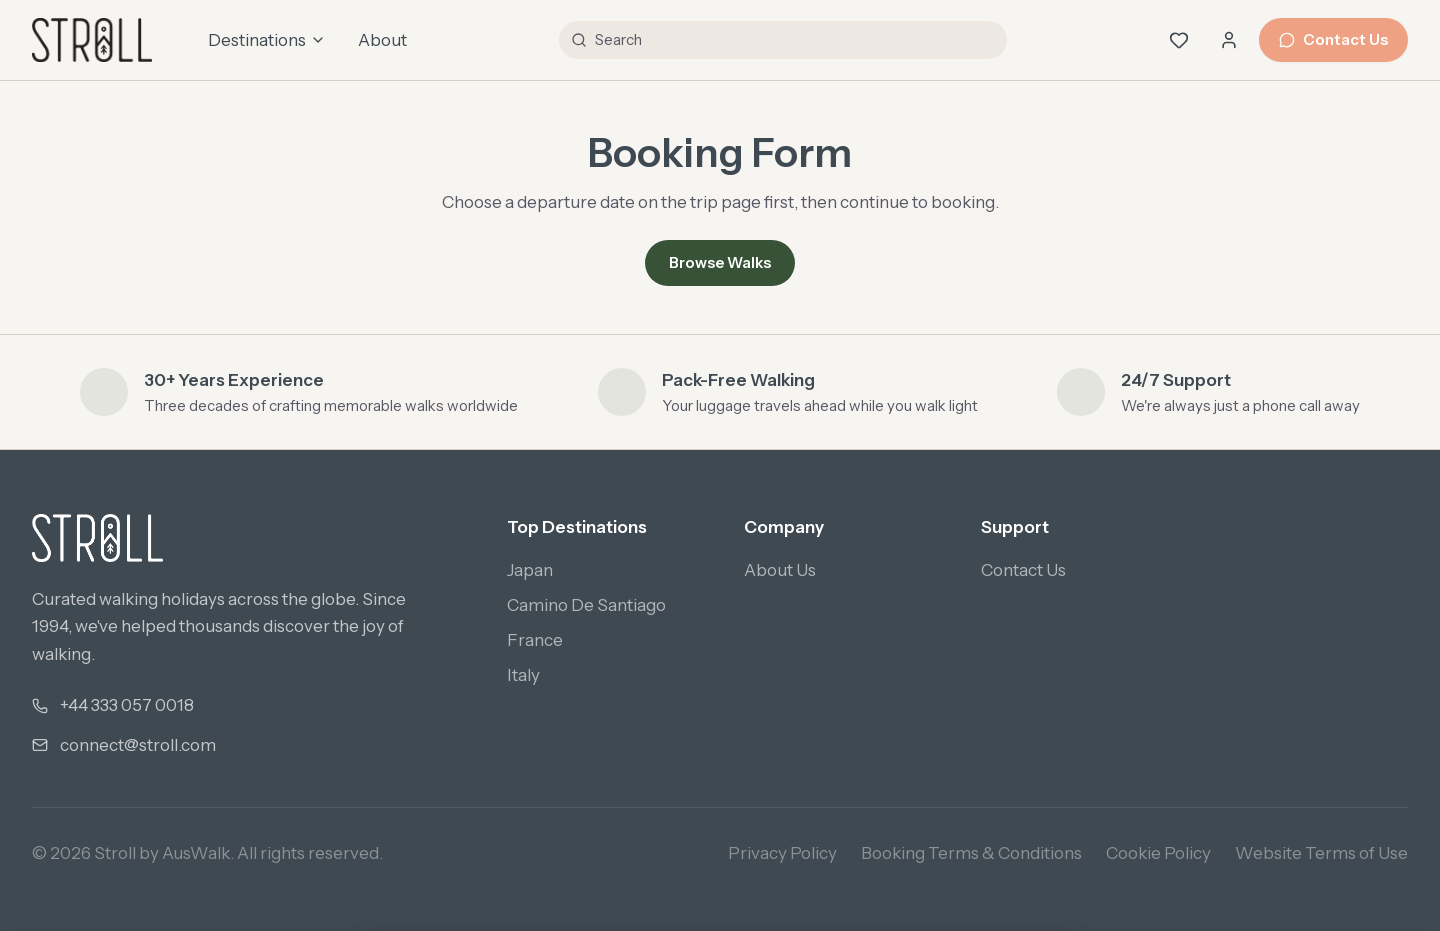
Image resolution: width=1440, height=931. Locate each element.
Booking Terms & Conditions (971, 853)
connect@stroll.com (138, 745)
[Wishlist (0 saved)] (1179, 40)
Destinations (267, 40)
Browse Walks (720, 262)
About (382, 40)
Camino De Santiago (586, 605)
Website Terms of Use (1321, 853)
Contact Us (1333, 39)
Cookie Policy (1158, 853)
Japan (530, 570)
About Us (780, 570)
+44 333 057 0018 (127, 705)
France (535, 640)
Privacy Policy (782, 853)
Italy (523, 675)
